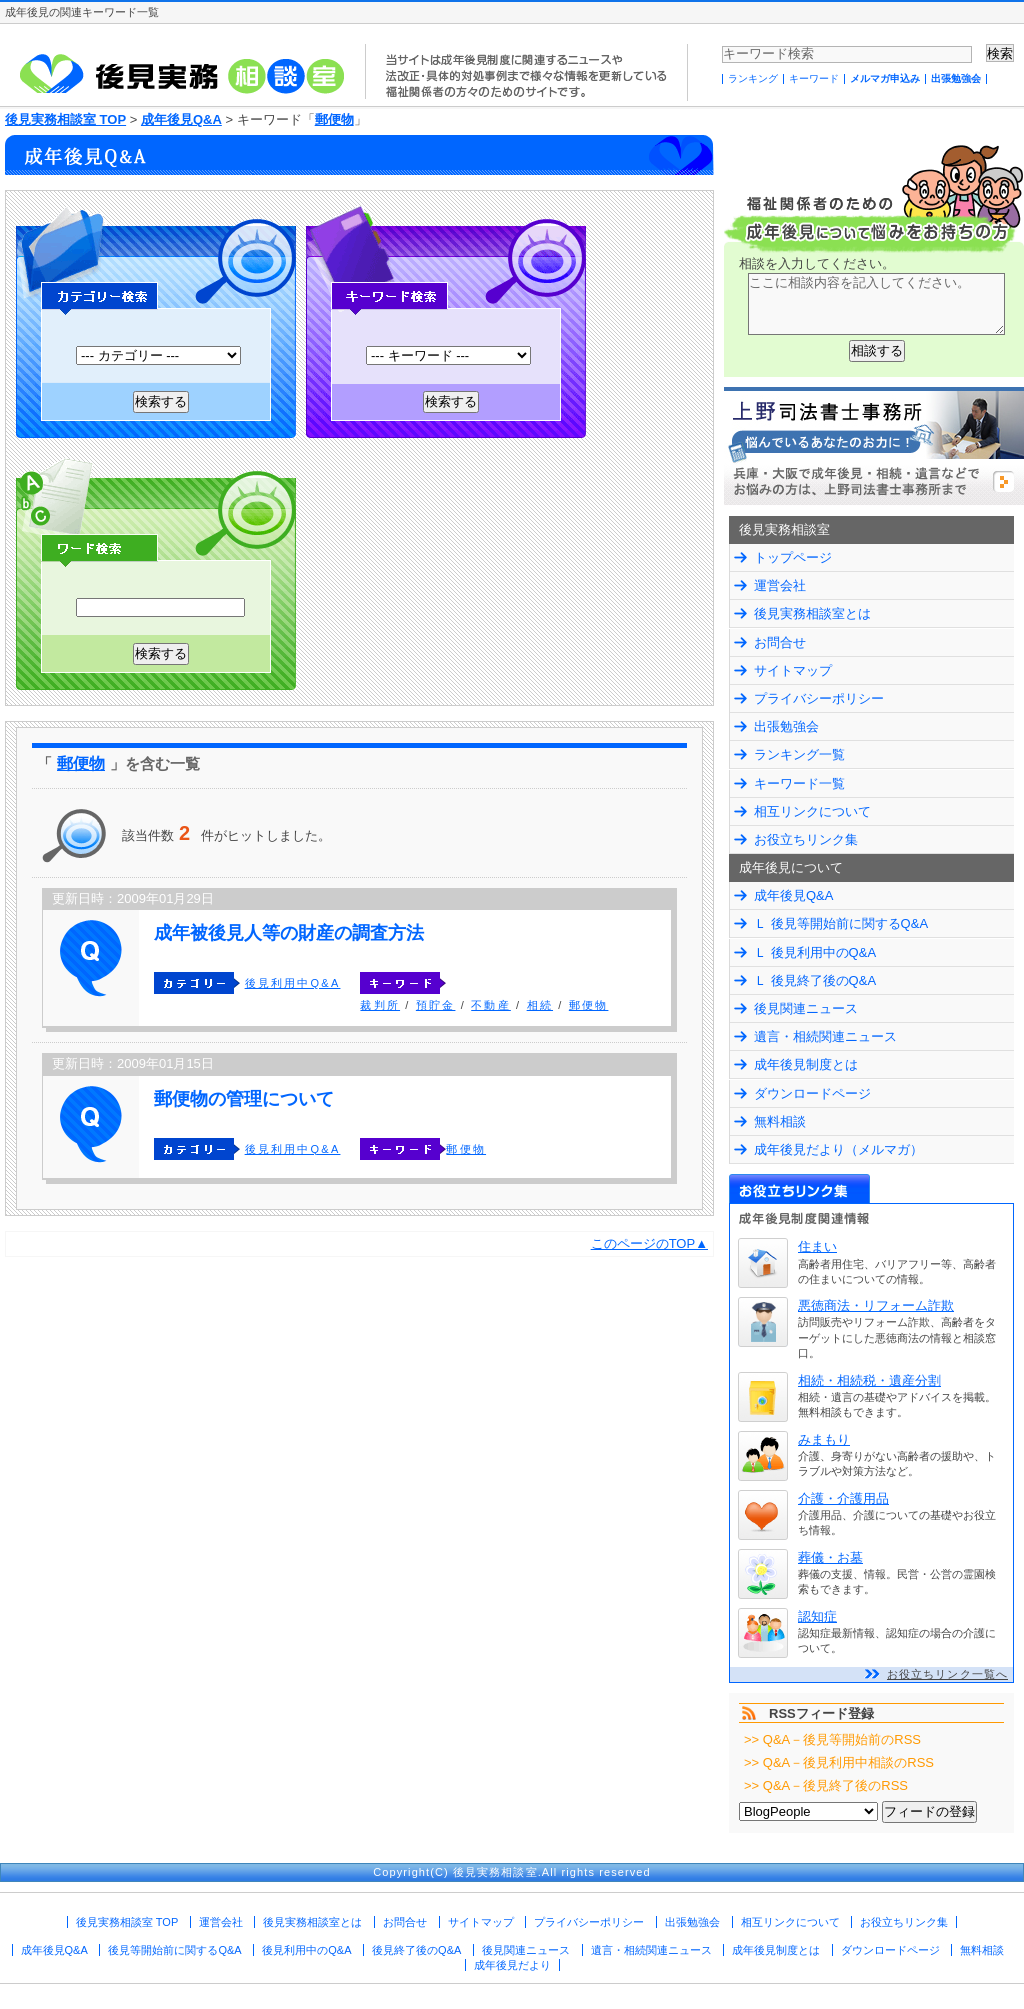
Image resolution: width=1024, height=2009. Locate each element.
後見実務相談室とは (812, 613)
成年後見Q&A (181, 119)
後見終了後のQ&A (416, 1950)
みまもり (824, 1439)
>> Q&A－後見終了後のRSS (826, 1785)
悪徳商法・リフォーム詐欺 (876, 1305)
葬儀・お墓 (830, 1557)
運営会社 (780, 585)
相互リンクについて (812, 811)
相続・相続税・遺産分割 (869, 1380)
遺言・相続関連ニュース (825, 1036)
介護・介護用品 (843, 1498)
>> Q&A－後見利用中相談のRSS (839, 1762)
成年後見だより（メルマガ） (838, 1149)
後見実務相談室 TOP (65, 119)
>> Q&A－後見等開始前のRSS (832, 1739)
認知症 (817, 1616)
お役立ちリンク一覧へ (947, 1674)
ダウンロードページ (812, 1093)
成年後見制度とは (806, 1064)
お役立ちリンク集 (806, 839)
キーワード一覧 (799, 783)
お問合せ (780, 642)
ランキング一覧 (799, 754)
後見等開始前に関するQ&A (174, 1950)
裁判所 (380, 1005)
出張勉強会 (956, 78)
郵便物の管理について (244, 1099)
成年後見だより (512, 1965)
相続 (540, 1005)
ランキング (753, 78)
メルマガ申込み (885, 78)
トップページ (793, 557)
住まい (817, 1246)
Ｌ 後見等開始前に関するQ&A (841, 923)
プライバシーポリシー (819, 698)
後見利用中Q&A (293, 983)
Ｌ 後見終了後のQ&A (815, 980)
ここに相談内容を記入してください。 (876, 304)
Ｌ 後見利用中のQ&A (815, 952)
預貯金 (436, 1005)
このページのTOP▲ (649, 1243)
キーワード (814, 78)
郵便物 (334, 119)
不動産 (491, 1005)
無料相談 (780, 1121)
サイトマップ (793, 670)
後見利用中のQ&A (306, 1950)
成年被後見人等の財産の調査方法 (289, 933)
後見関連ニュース (806, 1008)
